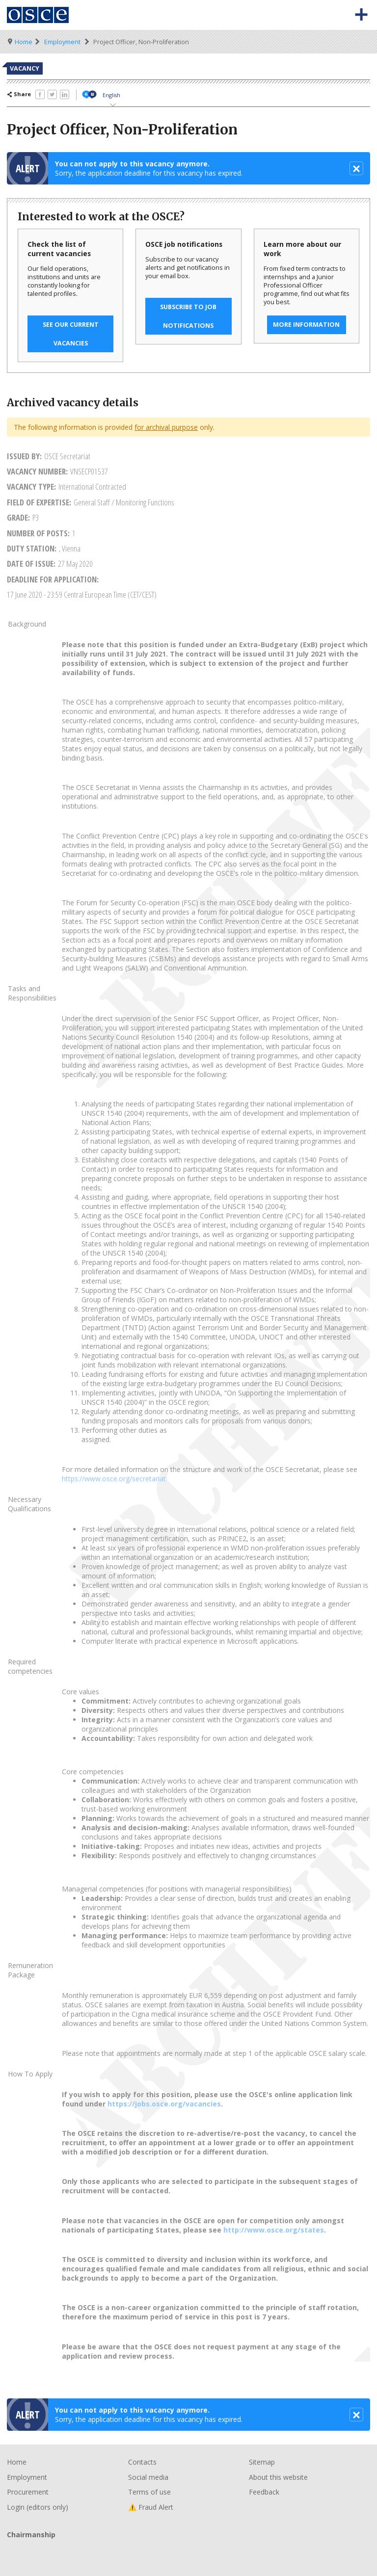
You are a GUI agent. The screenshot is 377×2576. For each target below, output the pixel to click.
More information (306, 324)
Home (23, 42)
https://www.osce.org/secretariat (114, 1478)
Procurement (28, 2492)
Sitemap (262, 2462)
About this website (278, 2477)
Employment (62, 42)
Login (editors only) (37, 2507)
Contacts (142, 2462)
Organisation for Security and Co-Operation (38, 15)
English (111, 95)
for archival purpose (166, 427)
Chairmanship (188, 2550)
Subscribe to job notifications (188, 316)
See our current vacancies (71, 333)
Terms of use (149, 2492)
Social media (148, 2477)
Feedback (264, 2492)
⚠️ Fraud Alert (150, 2507)
